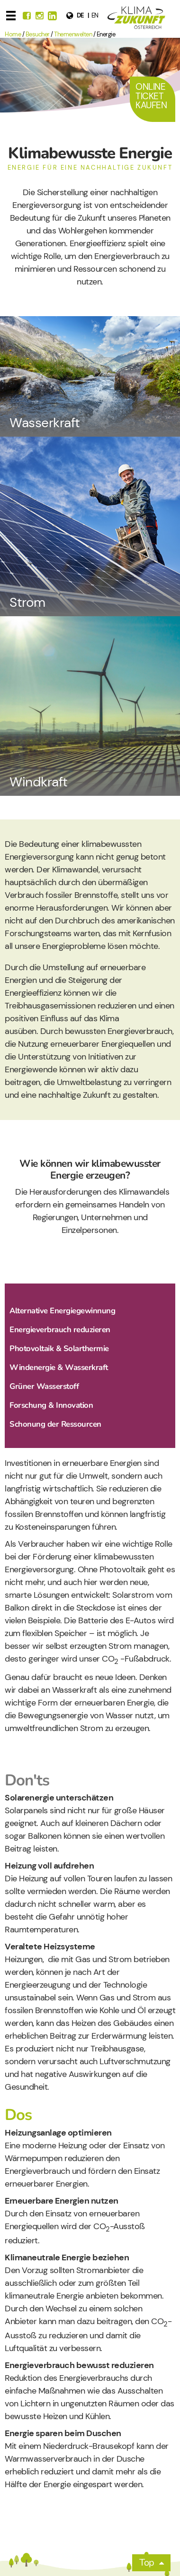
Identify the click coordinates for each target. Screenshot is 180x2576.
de (80, 15)
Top (146, 2562)
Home (13, 34)
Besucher (38, 34)
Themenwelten (73, 34)
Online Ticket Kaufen (151, 96)
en (95, 15)
